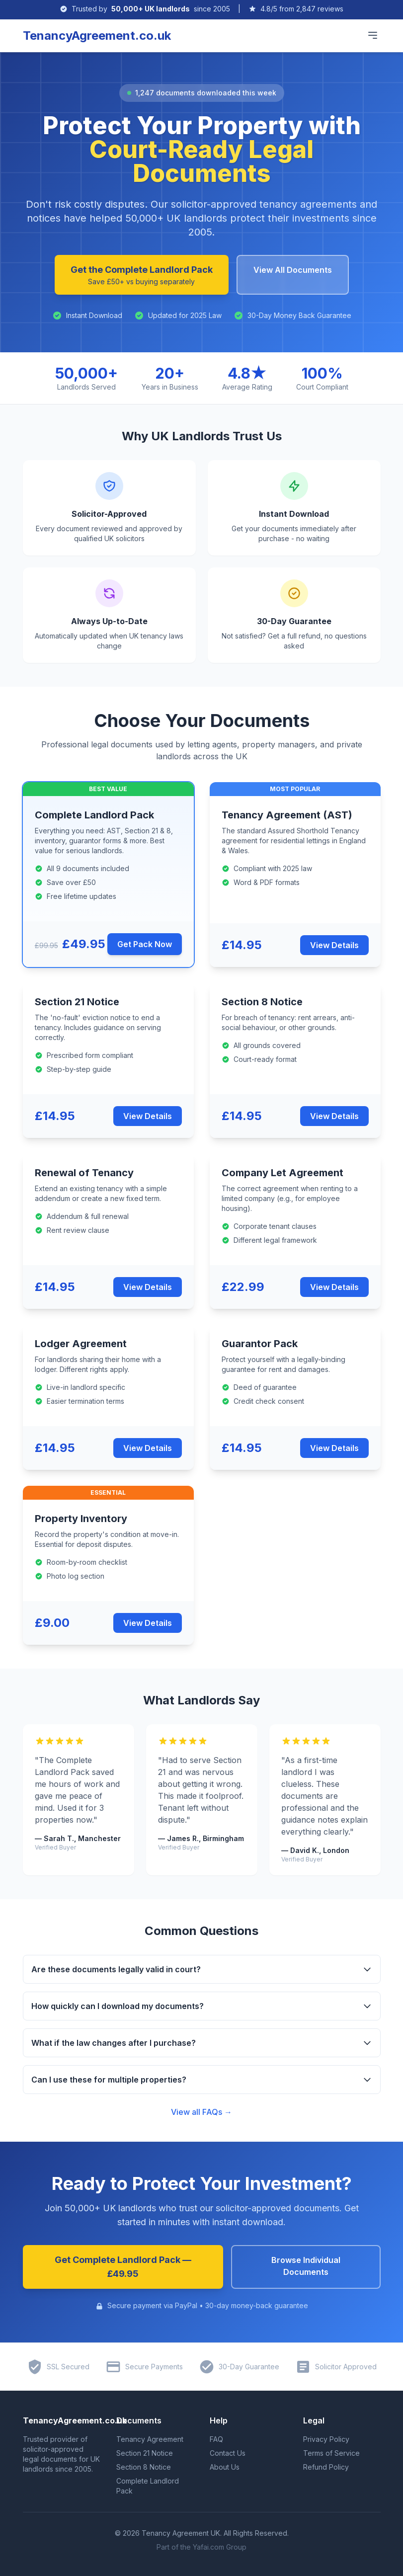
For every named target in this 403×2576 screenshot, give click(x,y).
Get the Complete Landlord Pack (142, 275)
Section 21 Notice (144, 2453)
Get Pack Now (144, 944)
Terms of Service (331, 2453)
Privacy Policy (326, 2439)
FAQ (216, 2439)
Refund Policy (326, 2467)
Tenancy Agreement (149, 2439)
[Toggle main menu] (373, 35)
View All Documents (292, 270)
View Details (334, 945)
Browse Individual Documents (305, 2266)
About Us (225, 2467)
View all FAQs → (201, 2112)
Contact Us (227, 2453)
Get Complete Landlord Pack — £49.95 (123, 2266)
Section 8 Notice (143, 2467)
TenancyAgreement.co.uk (97, 35)
